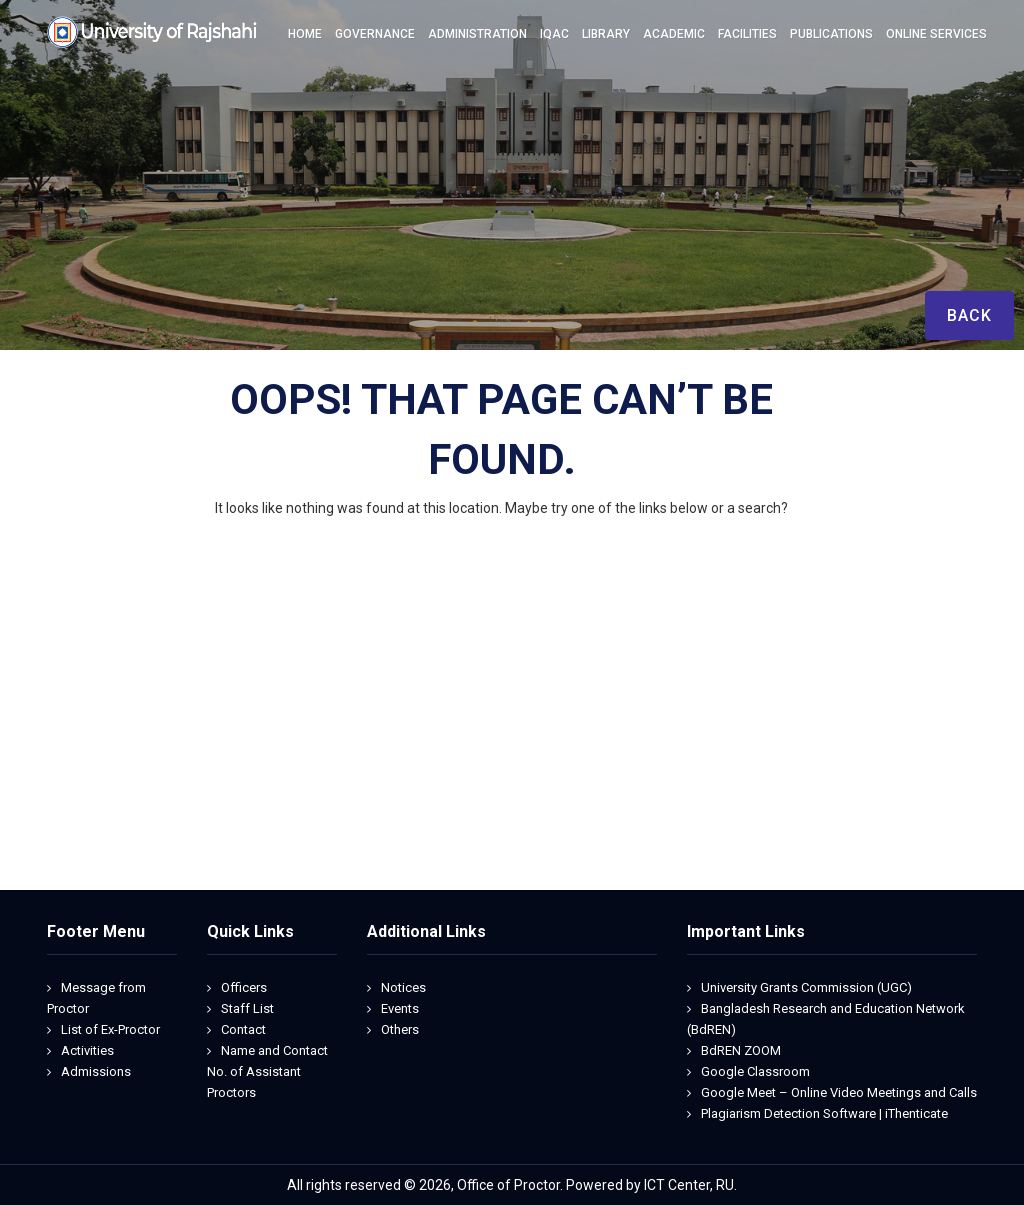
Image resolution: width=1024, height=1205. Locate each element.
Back (969, 315)
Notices (403, 987)
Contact (243, 1029)
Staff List (247, 1008)
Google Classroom (755, 1071)
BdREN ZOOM (741, 1050)
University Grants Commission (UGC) (806, 987)
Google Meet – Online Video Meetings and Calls (839, 1092)
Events (400, 1008)
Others (400, 1029)
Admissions (96, 1071)
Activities (87, 1050)
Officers (244, 987)
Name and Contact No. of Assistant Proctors (267, 1071)
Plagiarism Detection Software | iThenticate (824, 1113)
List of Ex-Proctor (110, 1029)
